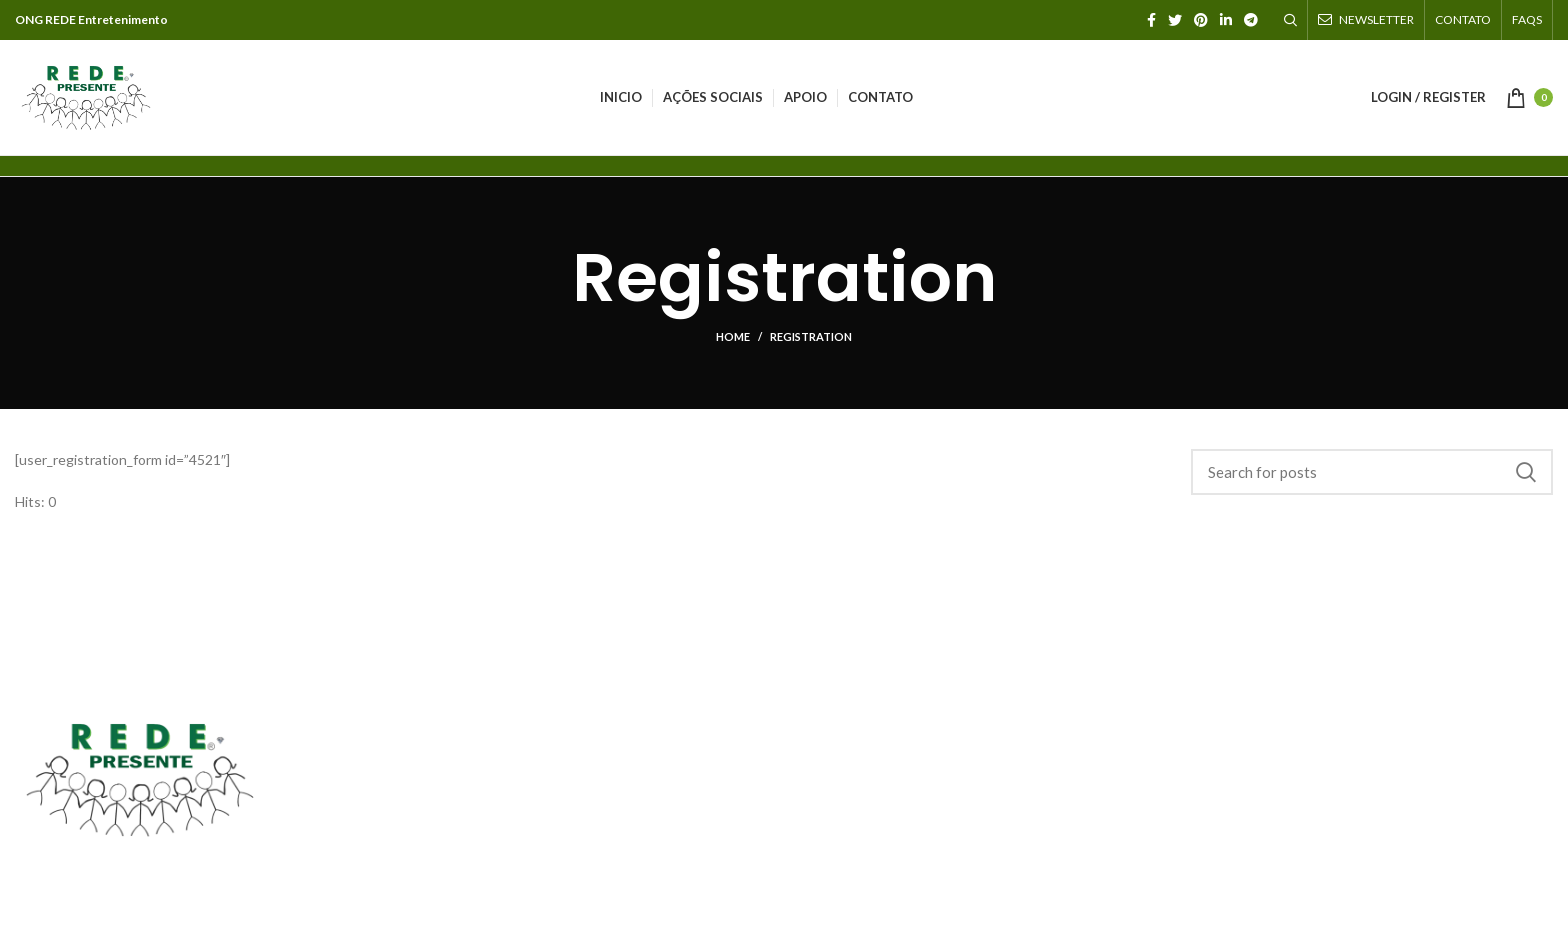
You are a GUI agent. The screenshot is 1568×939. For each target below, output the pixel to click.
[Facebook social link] (1151, 20)
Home (733, 336)
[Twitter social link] (1175, 20)
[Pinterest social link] (1201, 20)
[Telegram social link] (1251, 20)
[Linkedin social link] (1226, 20)
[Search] (1290, 20)
